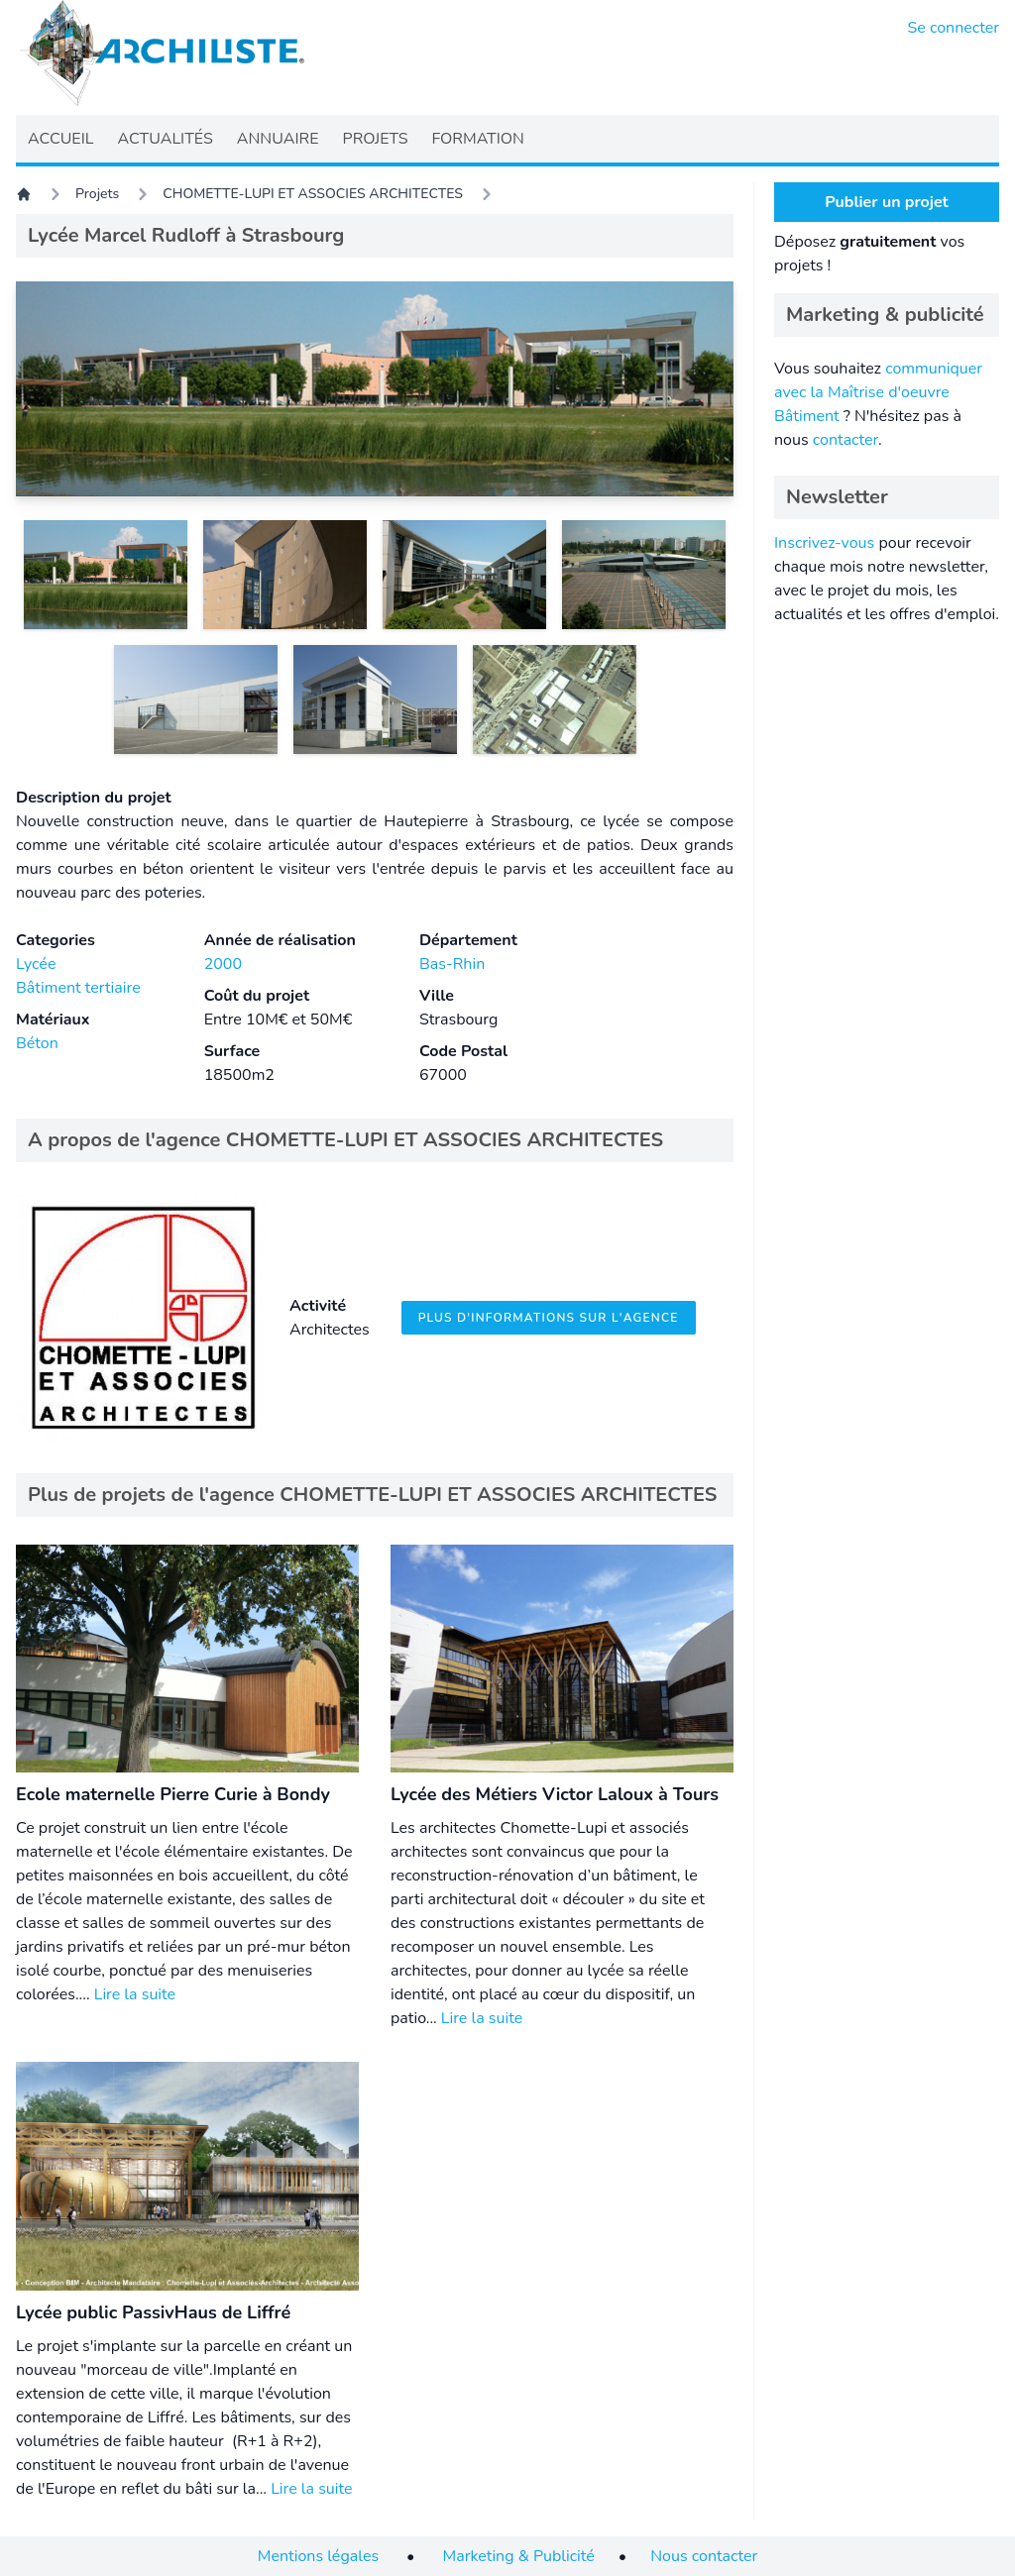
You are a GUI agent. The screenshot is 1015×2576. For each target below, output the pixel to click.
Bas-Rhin (452, 964)
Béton (37, 1043)
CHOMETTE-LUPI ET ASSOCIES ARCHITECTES (313, 193)
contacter (845, 440)
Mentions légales (318, 2556)
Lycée (36, 964)
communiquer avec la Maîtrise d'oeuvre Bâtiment (878, 392)
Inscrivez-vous (824, 543)
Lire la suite (134, 1994)
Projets (97, 193)
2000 (223, 964)
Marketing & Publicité (519, 2556)
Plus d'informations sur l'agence (548, 1318)
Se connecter (954, 28)
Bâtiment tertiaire (78, 988)
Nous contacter (703, 2556)
